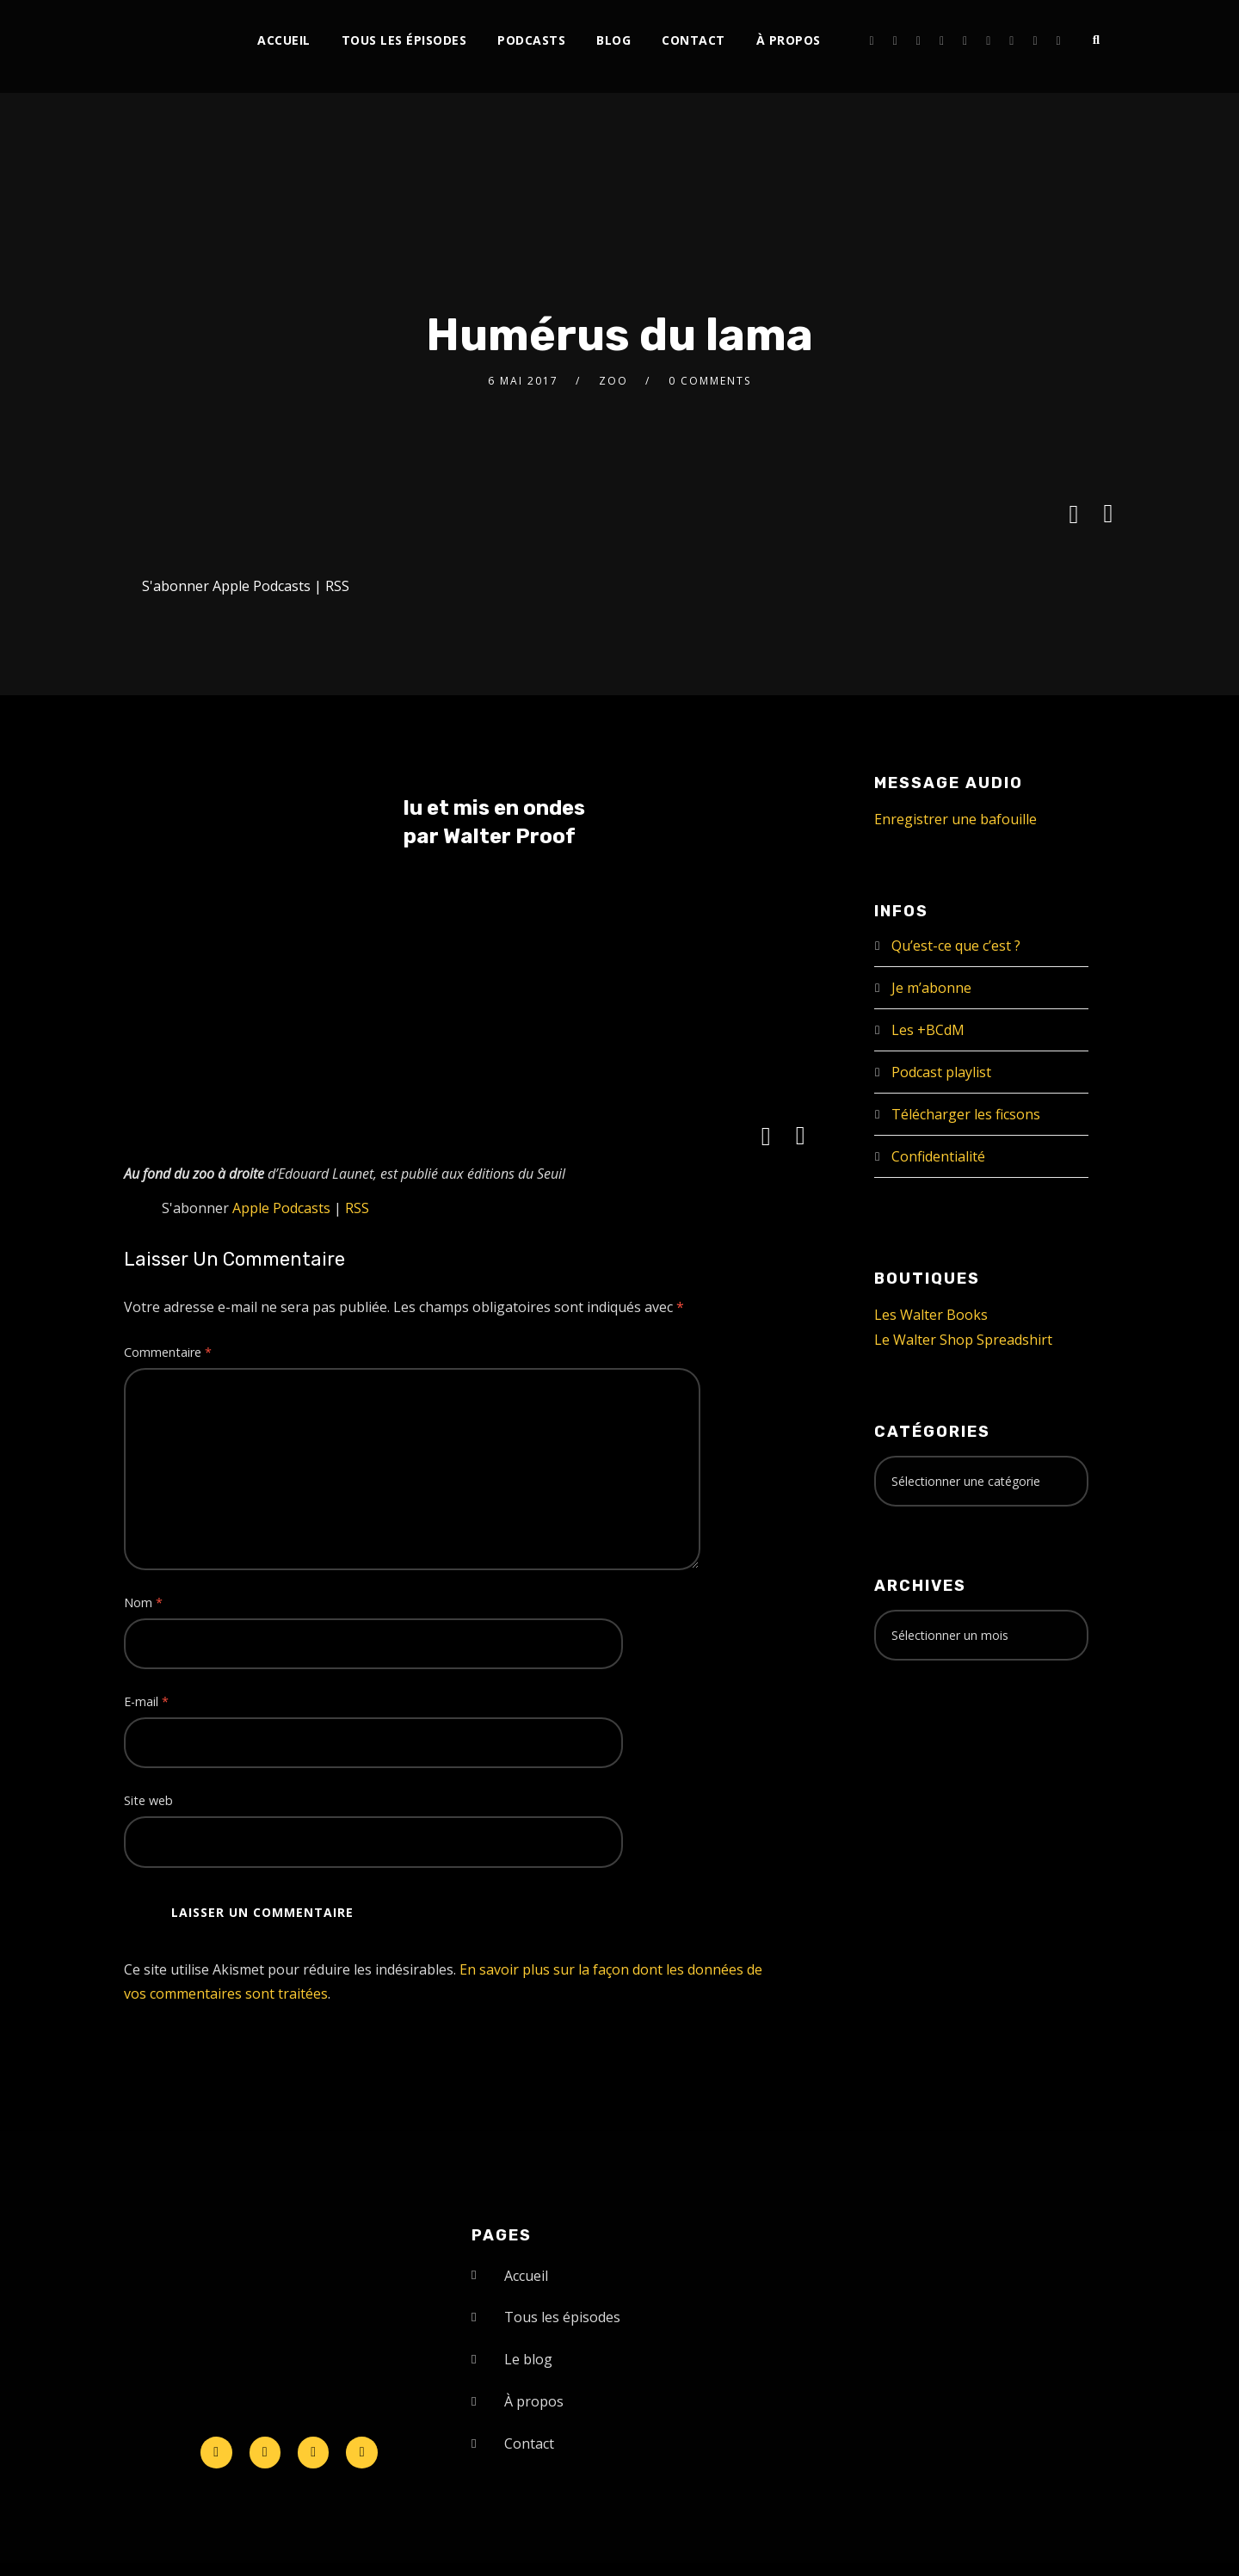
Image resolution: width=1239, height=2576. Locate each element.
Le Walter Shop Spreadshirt (963, 1339)
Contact (693, 40)
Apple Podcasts (262, 585)
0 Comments (710, 380)
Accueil (284, 40)
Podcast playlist (941, 1072)
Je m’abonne (931, 987)
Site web (148, 1800)
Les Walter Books (931, 1314)
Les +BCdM (928, 1029)
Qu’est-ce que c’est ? (955, 945)
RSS (337, 585)
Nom (143, 1602)
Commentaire (168, 1352)
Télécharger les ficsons (965, 1114)
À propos (788, 40)
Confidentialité (938, 1156)
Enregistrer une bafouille (955, 819)
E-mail (146, 1701)
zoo (613, 380)
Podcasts (531, 40)
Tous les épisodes (404, 40)
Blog (613, 40)
